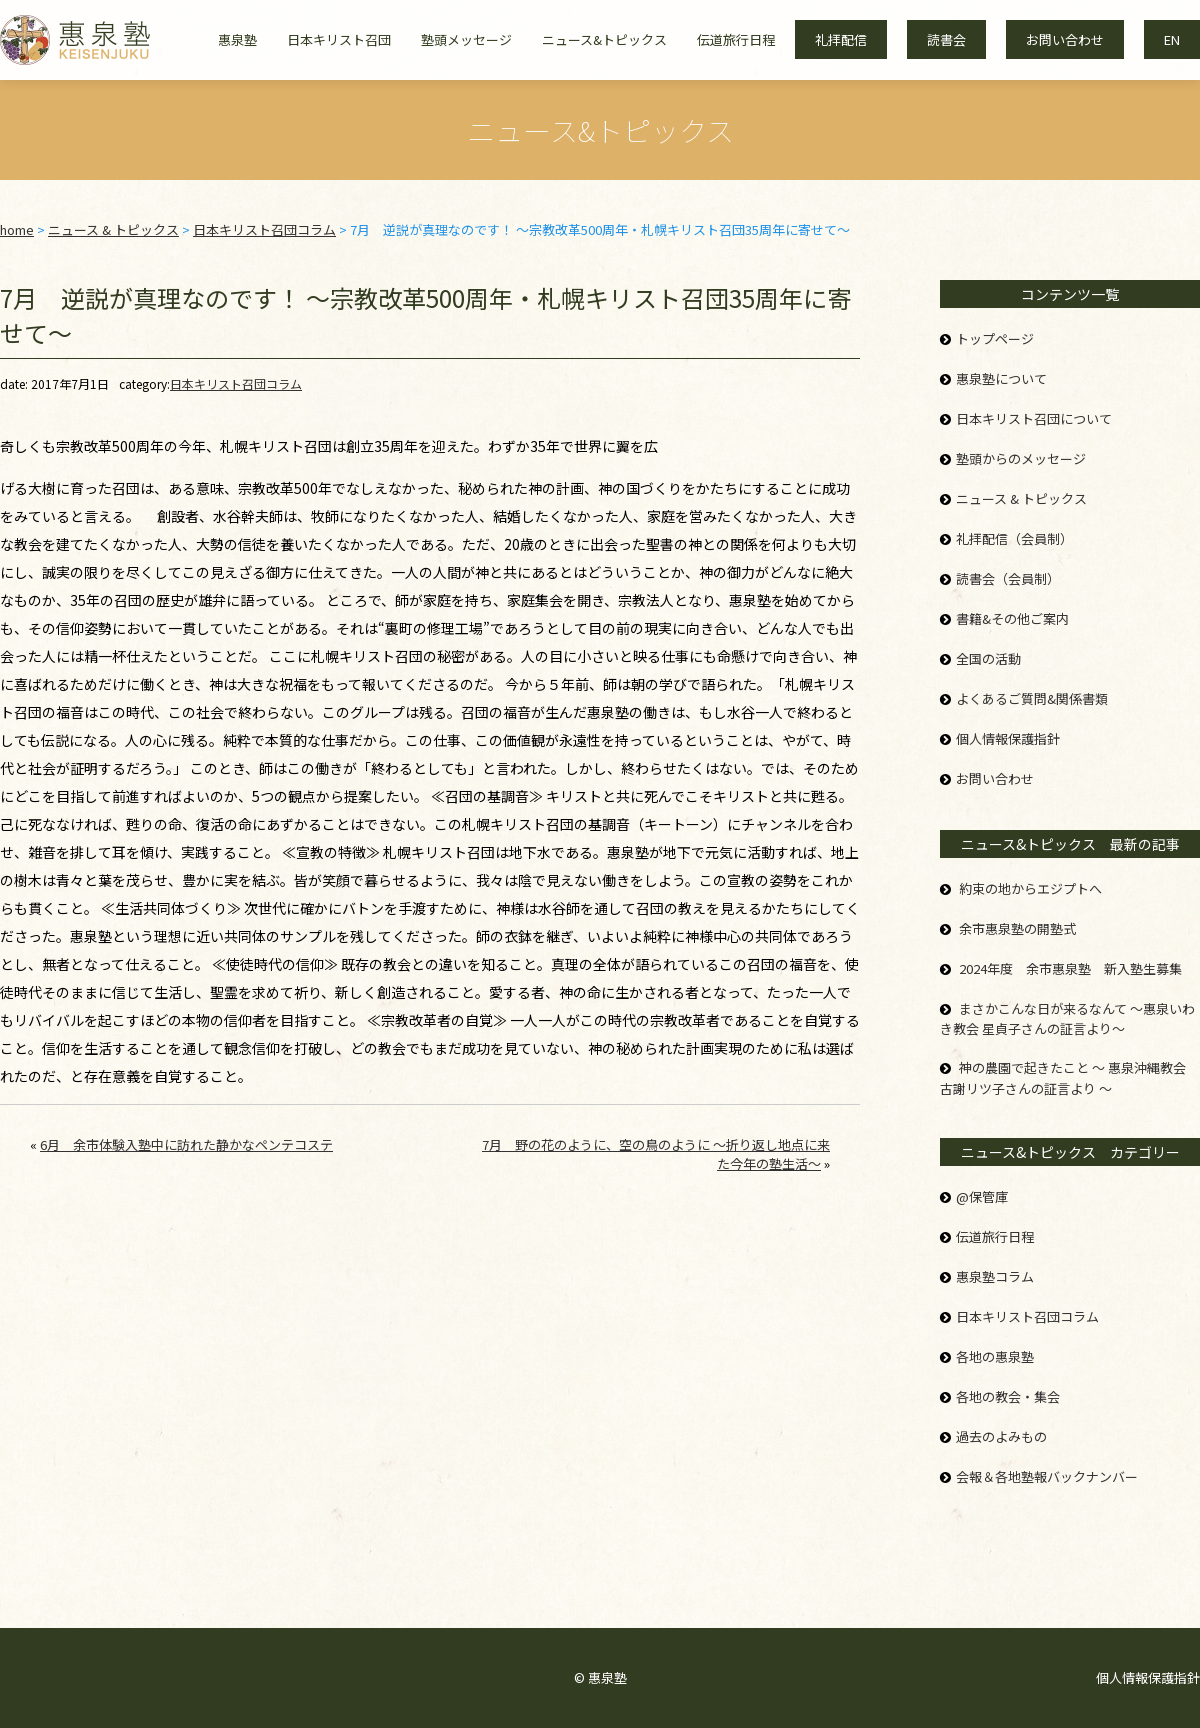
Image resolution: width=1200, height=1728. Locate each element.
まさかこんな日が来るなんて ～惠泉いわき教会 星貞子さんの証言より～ (1067, 1019)
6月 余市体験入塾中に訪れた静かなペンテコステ (186, 1144)
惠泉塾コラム (995, 1276)
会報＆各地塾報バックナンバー (1047, 1476)
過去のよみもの (1001, 1436)
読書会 (946, 39)
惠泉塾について (1001, 378)
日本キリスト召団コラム (236, 383)
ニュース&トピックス (604, 39)
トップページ (995, 338)
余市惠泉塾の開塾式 (1017, 928)
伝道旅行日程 (736, 39)
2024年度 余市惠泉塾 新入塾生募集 (1070, 968)
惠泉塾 (237, 39)
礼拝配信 (841, 39)
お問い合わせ (1065, 39)
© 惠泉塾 (600, 1677)
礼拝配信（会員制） (1014, 538)
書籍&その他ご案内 (1012, 618)
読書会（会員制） (1008, 578)
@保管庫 (982, 1196)
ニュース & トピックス (1021, 498)
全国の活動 (988, 658)
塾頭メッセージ (466, 39)
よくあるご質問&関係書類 (1032, 698)
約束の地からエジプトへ (1030, 888)
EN (1172, 39)
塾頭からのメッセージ (1021, 458)
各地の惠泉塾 (995, 1356)
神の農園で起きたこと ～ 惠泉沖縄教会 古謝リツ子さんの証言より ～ (1063, 1078)
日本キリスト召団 (339, 39)
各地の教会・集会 (1008, 1396)
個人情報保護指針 (1008, 738)
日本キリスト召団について (1034, 418)
